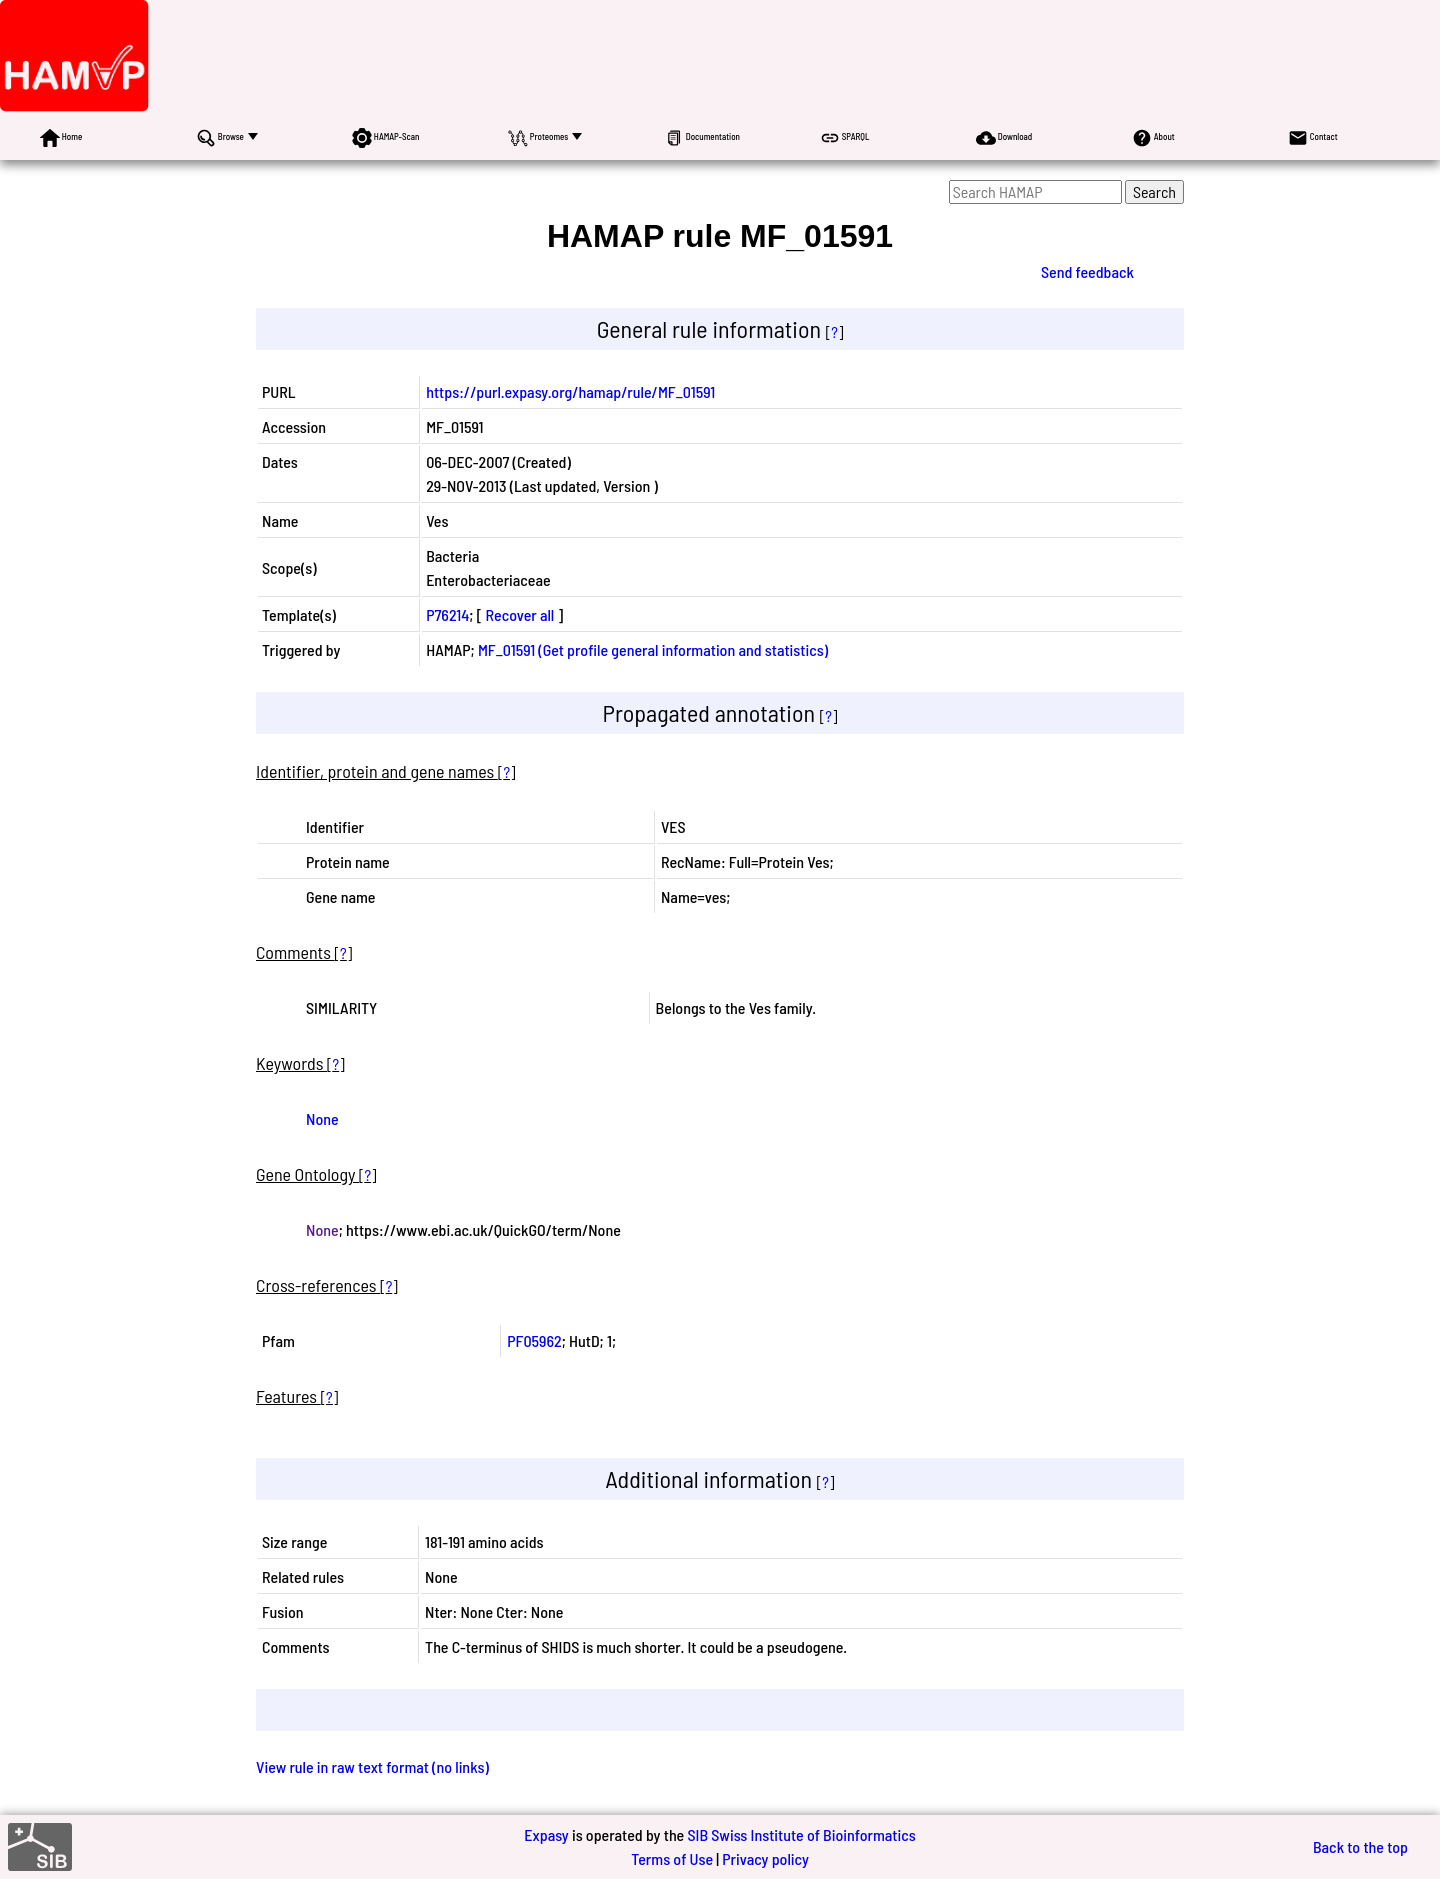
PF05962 (534, 1340)
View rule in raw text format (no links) (372, 1766)
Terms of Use (672, 1858)
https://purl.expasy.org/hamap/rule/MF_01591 (570, 391)
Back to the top (1360, 1846)
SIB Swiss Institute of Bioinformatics (801, 1834)
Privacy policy (765, 1858)
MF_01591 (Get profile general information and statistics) (653, 649)
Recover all (520, 614)
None (322, 1118)
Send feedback (1087, 271)
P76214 (447, 614)
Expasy (546, 1834)
